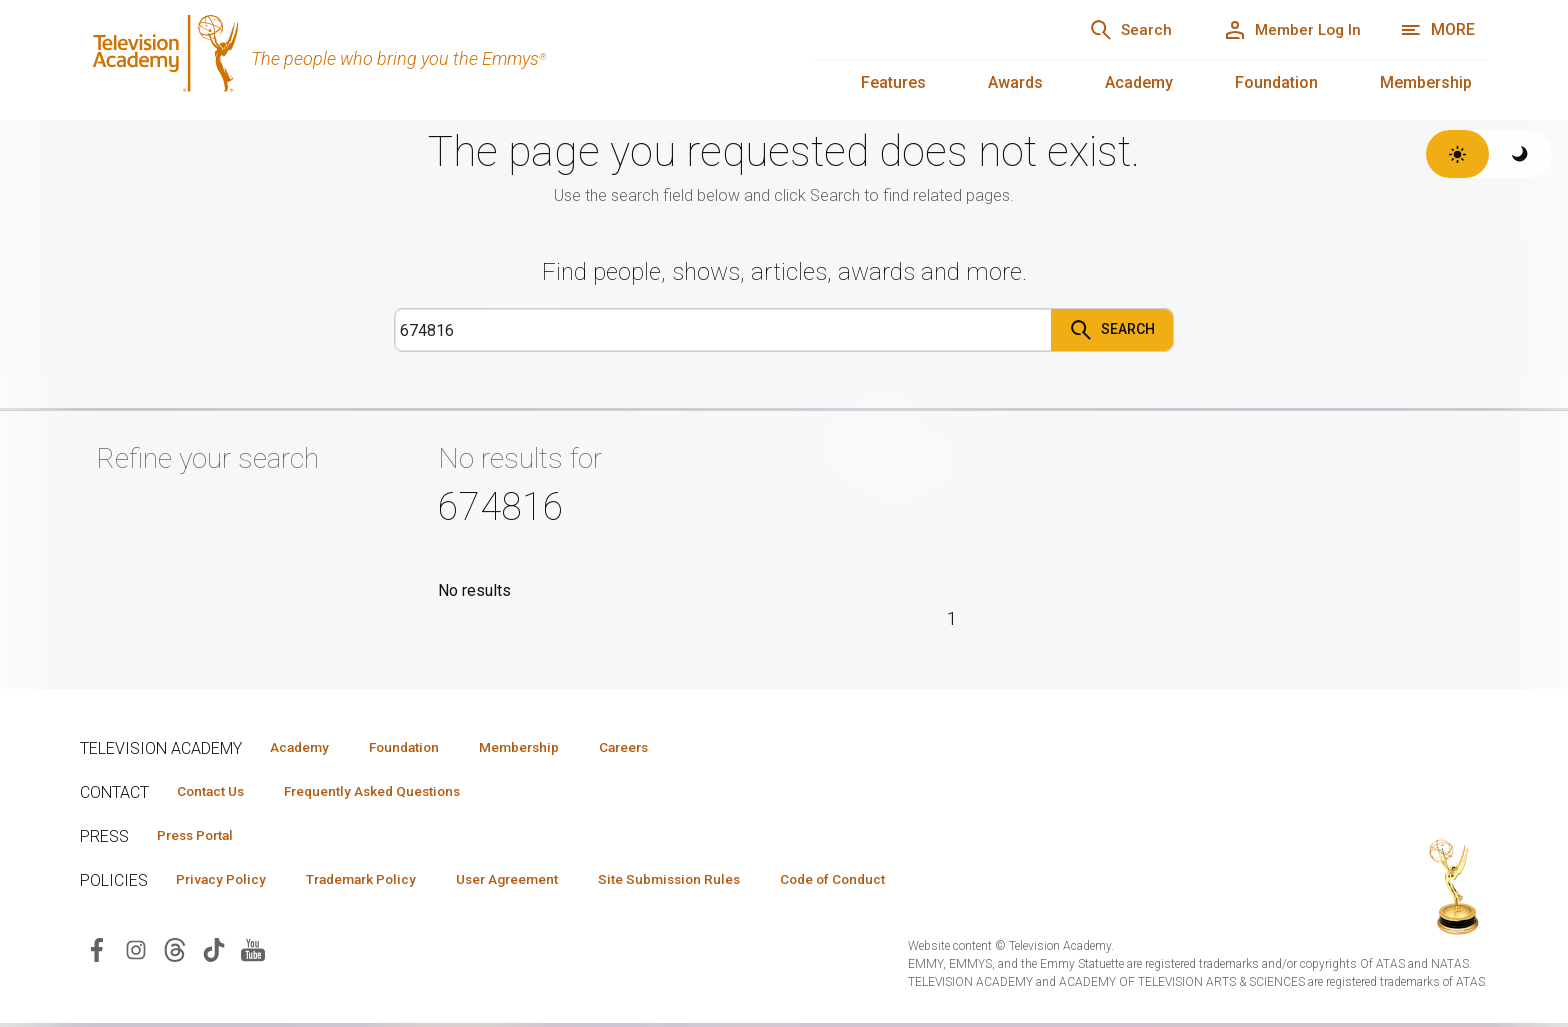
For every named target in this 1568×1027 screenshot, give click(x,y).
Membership (1426, 82)
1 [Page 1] (952, 618)
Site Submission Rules (711, 882)
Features (893, 82)
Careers (661, 747)
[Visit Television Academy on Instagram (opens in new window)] (136, 952)
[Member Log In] (1284, 30)
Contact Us (216, 792)
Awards (1015, 82)
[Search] (1109, 30)
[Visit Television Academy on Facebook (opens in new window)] (97, 952)
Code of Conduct (887, 882)
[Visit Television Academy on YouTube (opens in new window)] (253, 952)
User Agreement (537, 882)
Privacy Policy (226, 882)
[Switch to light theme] (1457, 154)
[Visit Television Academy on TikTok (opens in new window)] (214, 952)
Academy (1139, 82)
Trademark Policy (378, 882)
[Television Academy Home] (426, 60)
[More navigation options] (1437, 30)
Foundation (1276, 82)
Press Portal (202, 837)
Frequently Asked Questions (390, 792)
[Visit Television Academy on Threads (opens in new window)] (175, 952)
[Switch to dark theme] (1520, 154)
